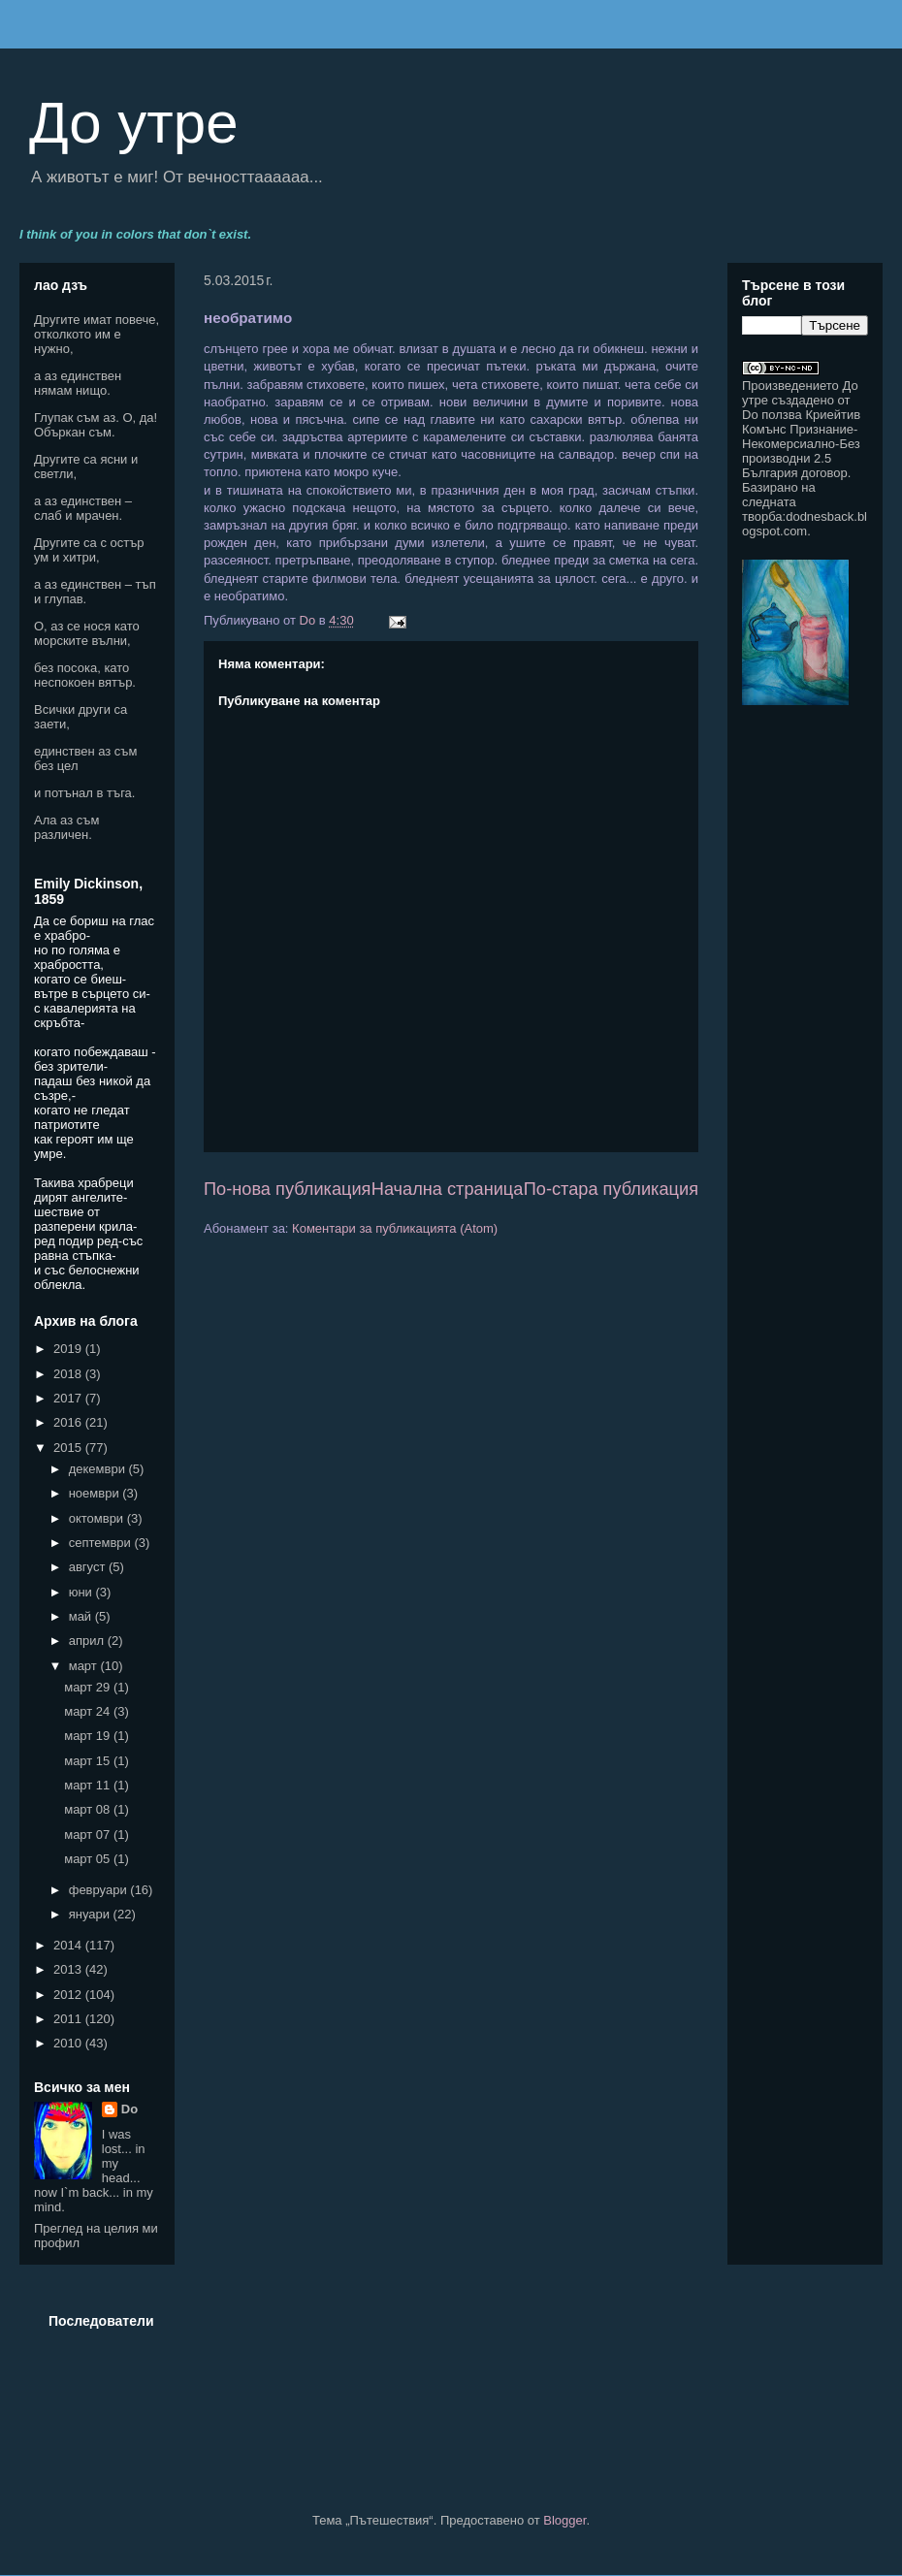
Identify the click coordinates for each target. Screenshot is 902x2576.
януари (91, 1914)
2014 (69, 1945)
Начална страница (447, 1189)
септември (102, 1542)
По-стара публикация (611, 1189)
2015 (69, 1447)
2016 (69, 1422)
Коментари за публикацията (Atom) (395, 1228)
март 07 (88, 1834)
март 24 (88, 1711)
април (88, 1640)
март (85, 1665)
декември (99, 1469)
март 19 (88, 1735)
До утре (134, 122)
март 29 (88, 1687)
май (82, 1616)
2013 (69, 1969)
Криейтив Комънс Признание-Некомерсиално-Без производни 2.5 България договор (801, 443)
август (89, 1567)
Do (129, 2109)
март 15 (88, 1761)
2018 (69, 1374)
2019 (69, 1348)
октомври (98, 1518)
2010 (69, 2043)
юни (82, 1592)
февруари (100, 1890)
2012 (69, 1994)
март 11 (88, 1785)
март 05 (88, 1859)
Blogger (564, 2520)
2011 (69, 2019)
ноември (96, 1493)
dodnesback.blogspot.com (804, 523)
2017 (69, 1398)
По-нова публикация (287, 1189)
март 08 (88, 1809)
